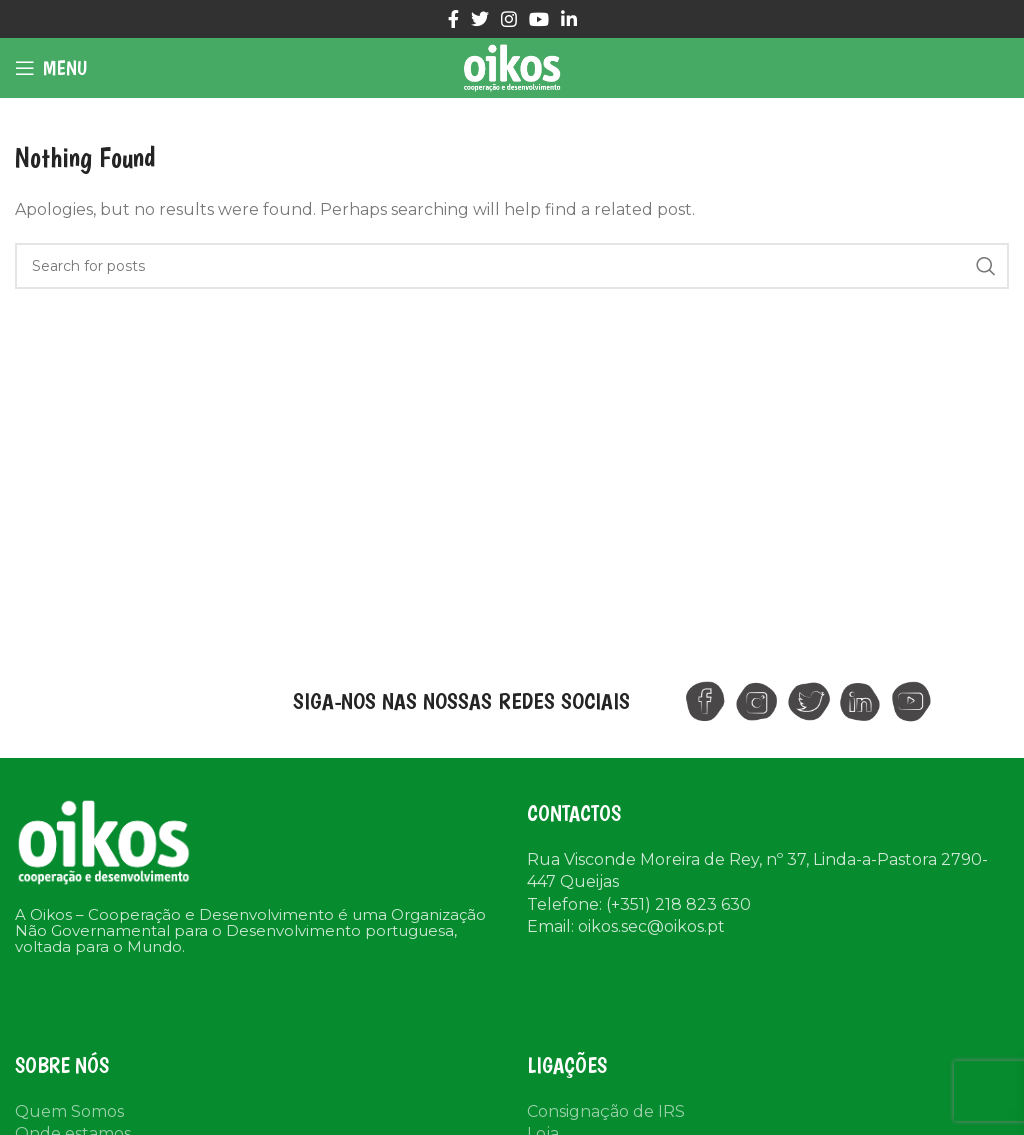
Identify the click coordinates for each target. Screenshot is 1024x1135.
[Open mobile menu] (51, 68)
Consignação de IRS (606, 1111)
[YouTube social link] (539, 19)
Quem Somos (69, 1111)
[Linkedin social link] (569, 19)
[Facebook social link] (453, 19)
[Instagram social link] (509, 19)
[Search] (512, 266)
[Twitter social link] (480, 19)
